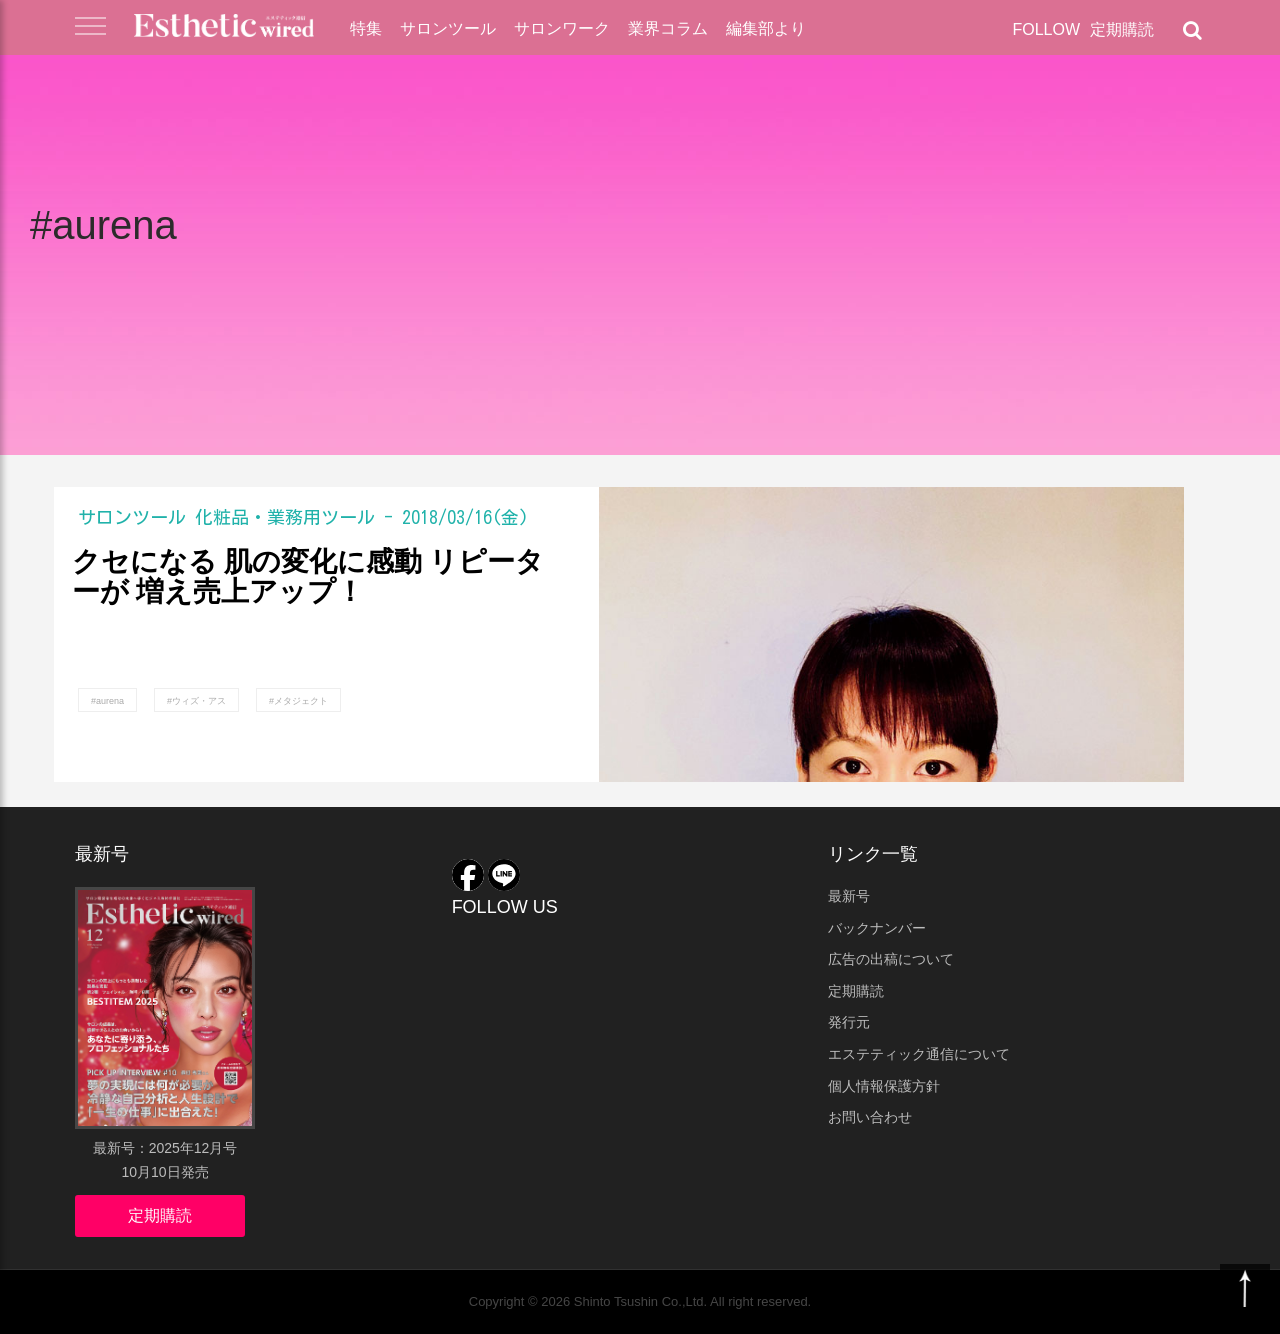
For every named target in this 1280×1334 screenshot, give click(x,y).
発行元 (849, 1022)
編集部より (766, 28)
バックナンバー (877, 928)
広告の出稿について (891, 959)
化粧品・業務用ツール (285, 517)
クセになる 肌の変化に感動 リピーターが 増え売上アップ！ (308, 577)
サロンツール (448, 28)
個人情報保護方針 (884, 1086)
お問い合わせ (870, 1117)
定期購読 (1122, 29)
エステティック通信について (919, 1054)
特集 (366, 28)
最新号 (849, 896)
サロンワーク (562, 28)
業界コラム (668, 28)
